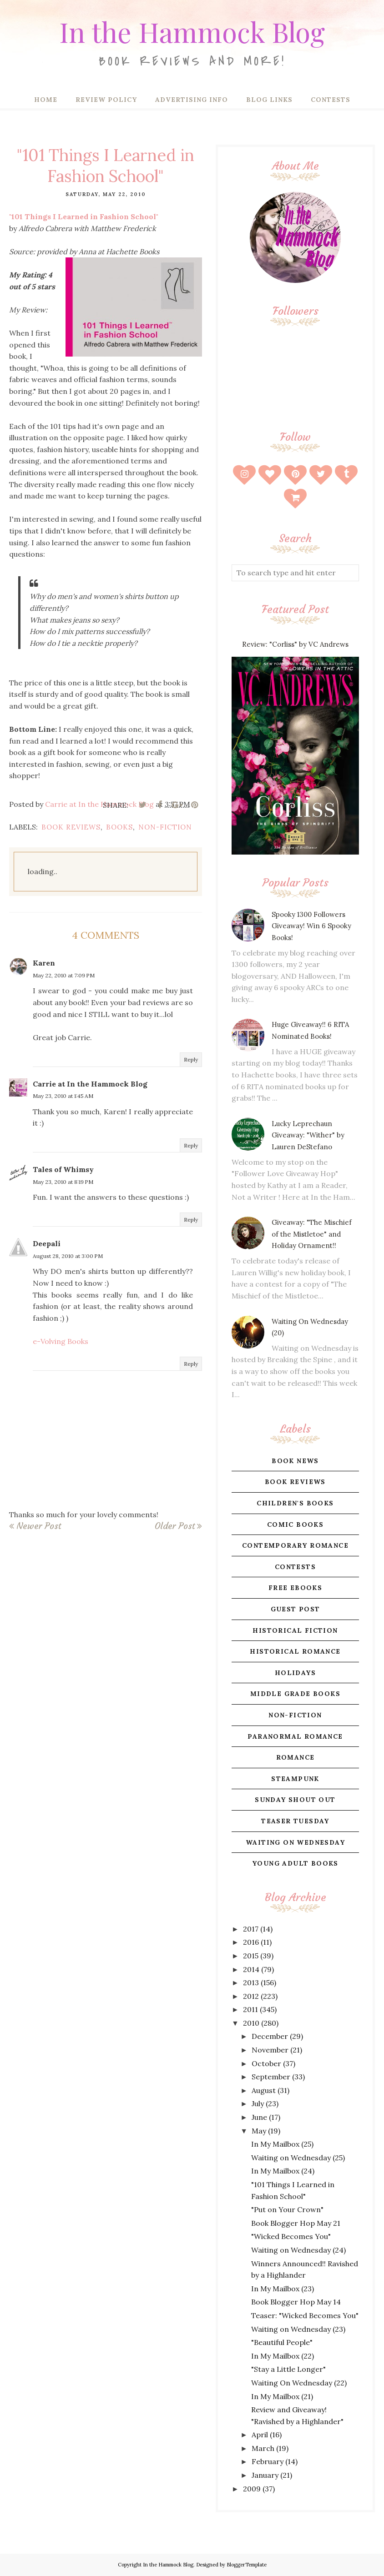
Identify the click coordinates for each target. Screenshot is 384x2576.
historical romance (295, 1651)
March (263, 2448)
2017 (250, 1928)
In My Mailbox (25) (282, 2143)
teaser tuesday (295, 1821)
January (265, 2475)
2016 (251, 1942)
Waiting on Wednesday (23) (298, 2329)
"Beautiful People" (282, 2342)
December (270, 2036)
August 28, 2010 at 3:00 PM (68, 1256)
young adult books (295, 1863)
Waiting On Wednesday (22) (299, 2382)
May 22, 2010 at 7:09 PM (64, 975)
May (259, 2130)
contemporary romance (295, 1545)
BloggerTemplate (247, 2564)
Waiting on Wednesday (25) (298, 2157)
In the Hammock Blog (192, 29)
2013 (251, 1982)
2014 (251, 1969)
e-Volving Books (60, 1341)
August (264, 2090)
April (260, 2434)
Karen (44, 962)
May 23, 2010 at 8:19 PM (63, 1181)
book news (295, 1461)
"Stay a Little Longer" (288, 2369)
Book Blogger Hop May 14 (296, 2301)
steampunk (295, 1779)
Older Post (175, 1525)
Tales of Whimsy (63, 1169)
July (258, 2103)
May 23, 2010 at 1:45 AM (63, 1095)
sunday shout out (295, 1800)
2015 (250, 1955)
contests (295, 1567)
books (119, 827)
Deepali (47, 1243)
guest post (295, 1609)
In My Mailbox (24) (282, 2170)
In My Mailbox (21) (282, 2396)
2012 (251, 1996)
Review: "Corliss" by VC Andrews (295, 644)
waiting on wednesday (295, 1842)
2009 (252, 2488)
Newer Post (38, 1525)
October (266, 2063)
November (270, 2049)
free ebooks (295, 1588)
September (271, 2076)
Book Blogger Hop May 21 (295, 2223)
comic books (295, 1524)
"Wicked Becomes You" (291, 2236)
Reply (191, 1059)
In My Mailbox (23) (282, 2288)
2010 (251, 2023)
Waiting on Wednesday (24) (298, 2249)
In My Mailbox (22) (282, 2355)
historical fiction (295, 1630)
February (267, 2461)
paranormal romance (295, 1736)
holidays (295, 1673)
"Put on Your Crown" (287, 2209)
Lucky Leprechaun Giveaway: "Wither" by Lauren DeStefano (308, 1135)
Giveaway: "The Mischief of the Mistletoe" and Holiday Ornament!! (312, 1234)
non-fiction (165, 827)
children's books (295, 1503)
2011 (250, 2009)
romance (295, 1757)
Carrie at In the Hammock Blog (90, 1083)
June (259, 2117)
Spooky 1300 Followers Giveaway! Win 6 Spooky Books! (311, 926)
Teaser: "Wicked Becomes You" (305, 2315)
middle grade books (295, 1694)
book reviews (71, 827)
